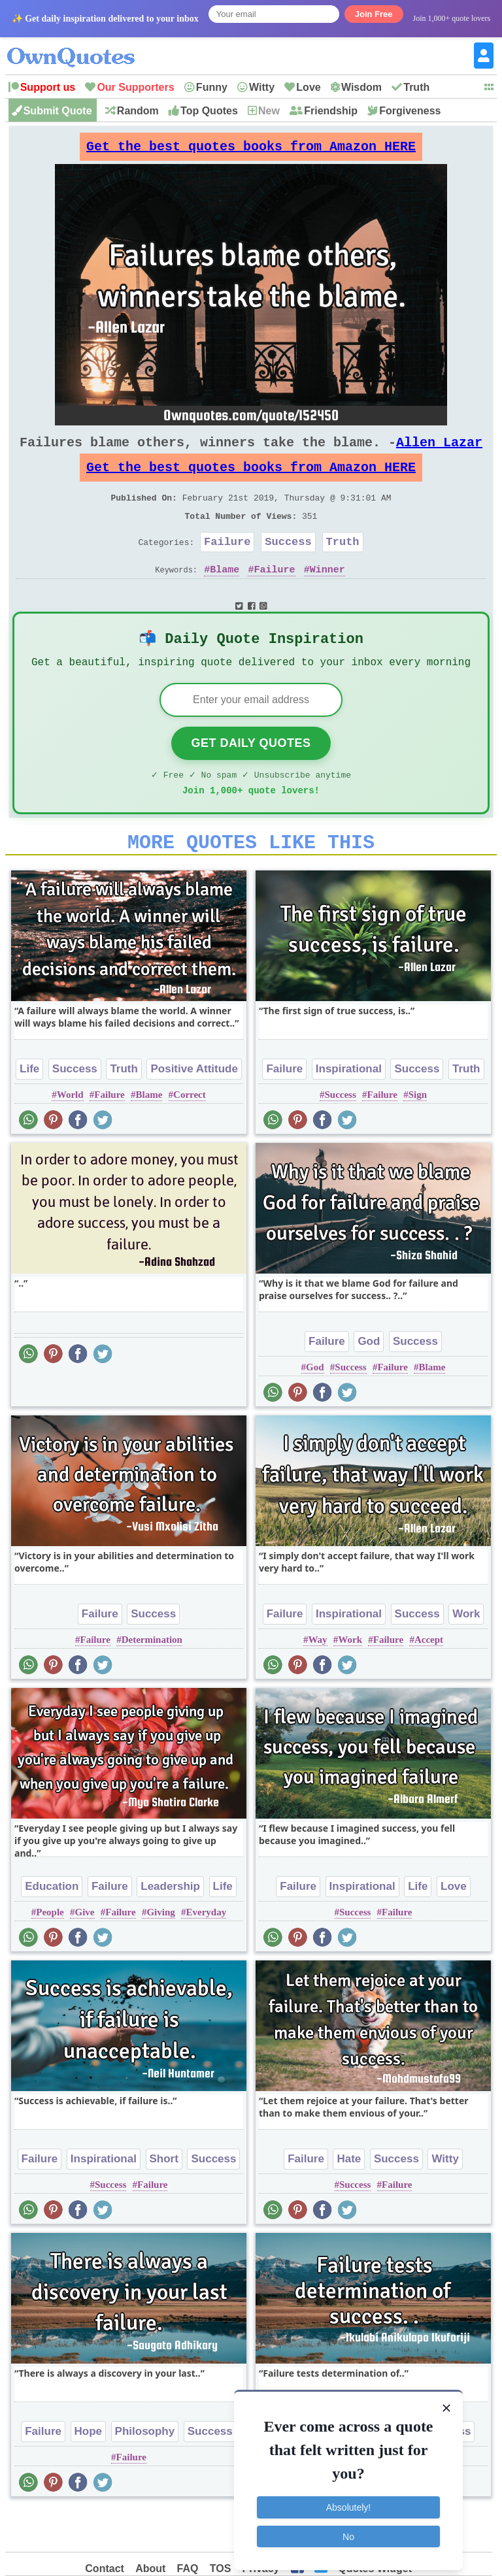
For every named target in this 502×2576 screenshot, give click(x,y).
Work (466, 1654)
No (348, 2529)
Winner (327, 595)
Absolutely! (348, 2500)
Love (308, 87)
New (269, 110)
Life (29, 1109)
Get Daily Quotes (250, 775)
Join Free (374, 14)
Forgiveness (410, 110)
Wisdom (361, 87)
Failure (227, 564)
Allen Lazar (439, 452)
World (70, 1135)
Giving (160, 1952)
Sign (418, 1135)
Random (138, 110)
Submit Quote (58, 110)
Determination (152, 1680)
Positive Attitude (194, 1109)
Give (85, 1952)
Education (51, 1927)
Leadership (170, 1927)
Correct (189, 1135)
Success (288, 564)
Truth (416, 87)
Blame (224, 595)
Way (317, 1680)
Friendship (331, 110)
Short (164, 2199)
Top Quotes (209, 110)
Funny (211, 87)
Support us (47, 87)
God (369, 1382)
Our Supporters (135, 87)
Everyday (206, 1952)
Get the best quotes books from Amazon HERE (251, 150)
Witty (262, 87)
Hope (89, 2472)
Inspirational (349, 1109)
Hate (349, 2199)
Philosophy (145, 2472)
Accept (428, 1680)
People (50, 1952)
